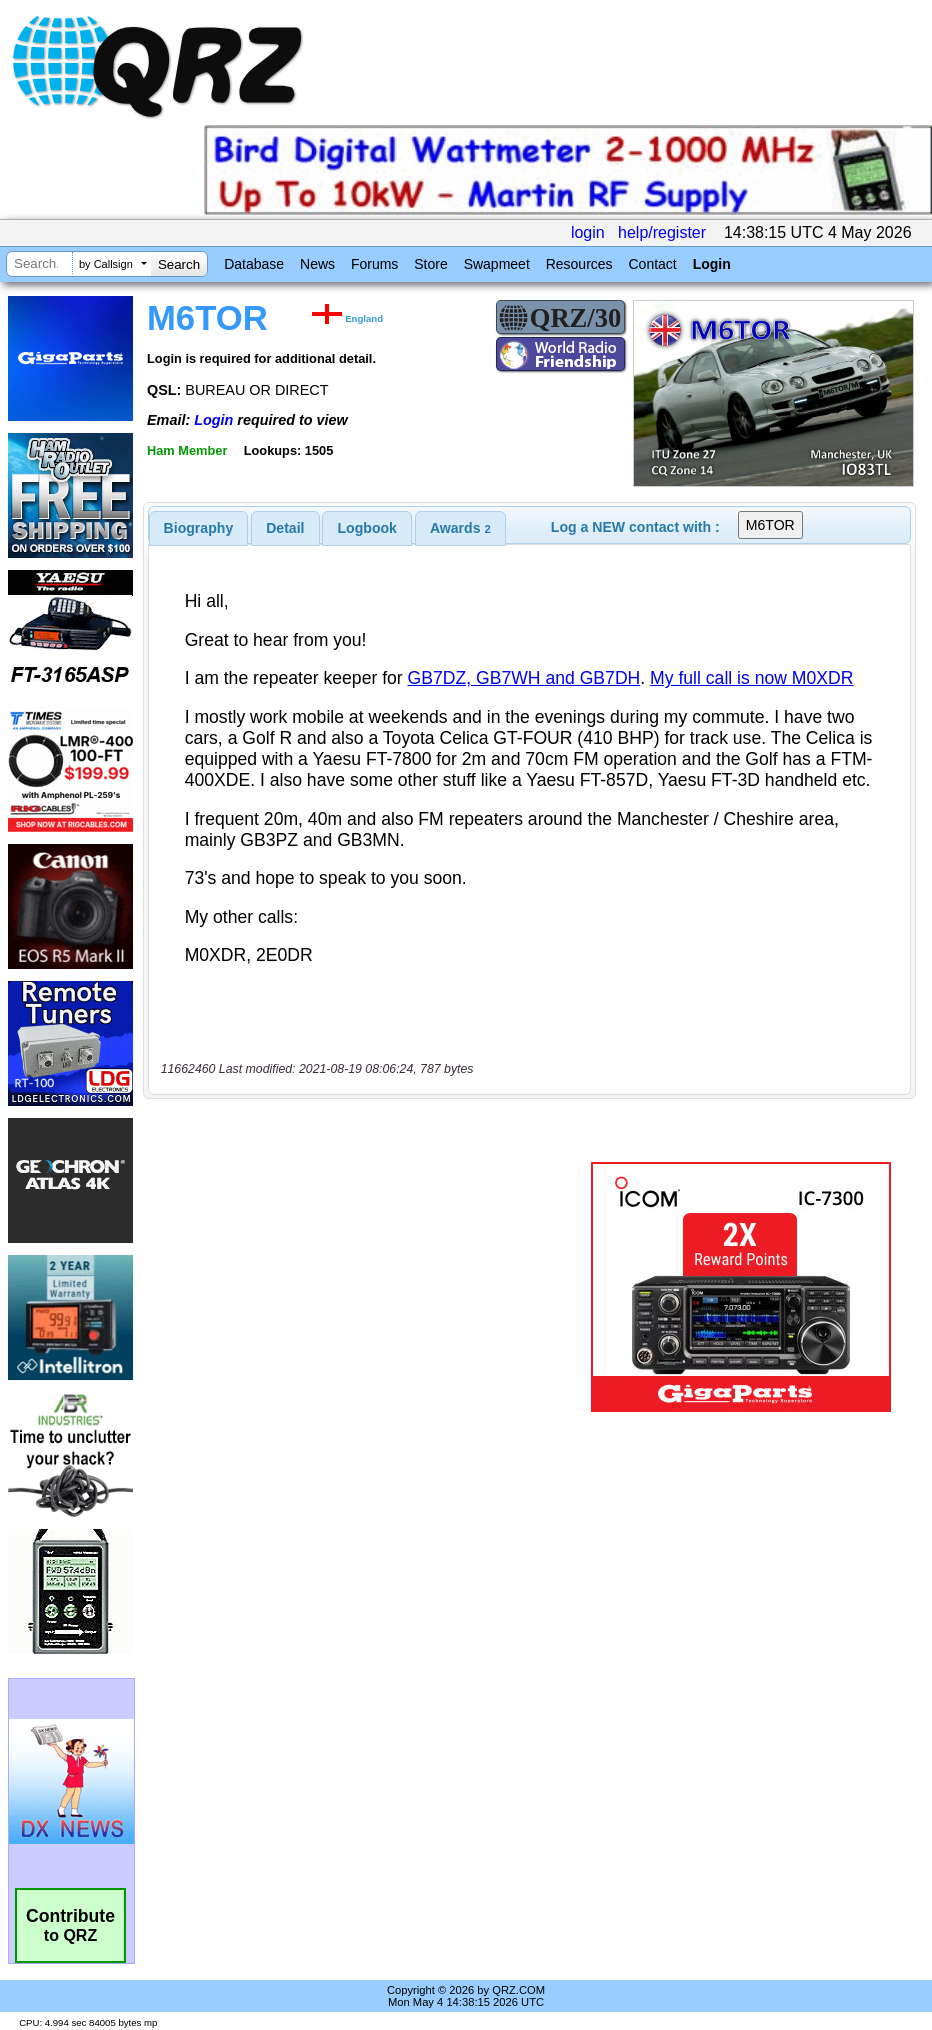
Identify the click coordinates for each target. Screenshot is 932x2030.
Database (254, 264)
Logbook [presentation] (367, 528)
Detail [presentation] (285, 528)
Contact (652, 264)
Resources (579, 264)
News (317, 264)
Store (430, 264)
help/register (662, 232)
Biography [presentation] (199, 528)
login (588, 232)
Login (712, 264)
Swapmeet (497, 264)
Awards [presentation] (460, 528)
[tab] (199, 528)
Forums (374, 264)
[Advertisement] (371, 1287)
